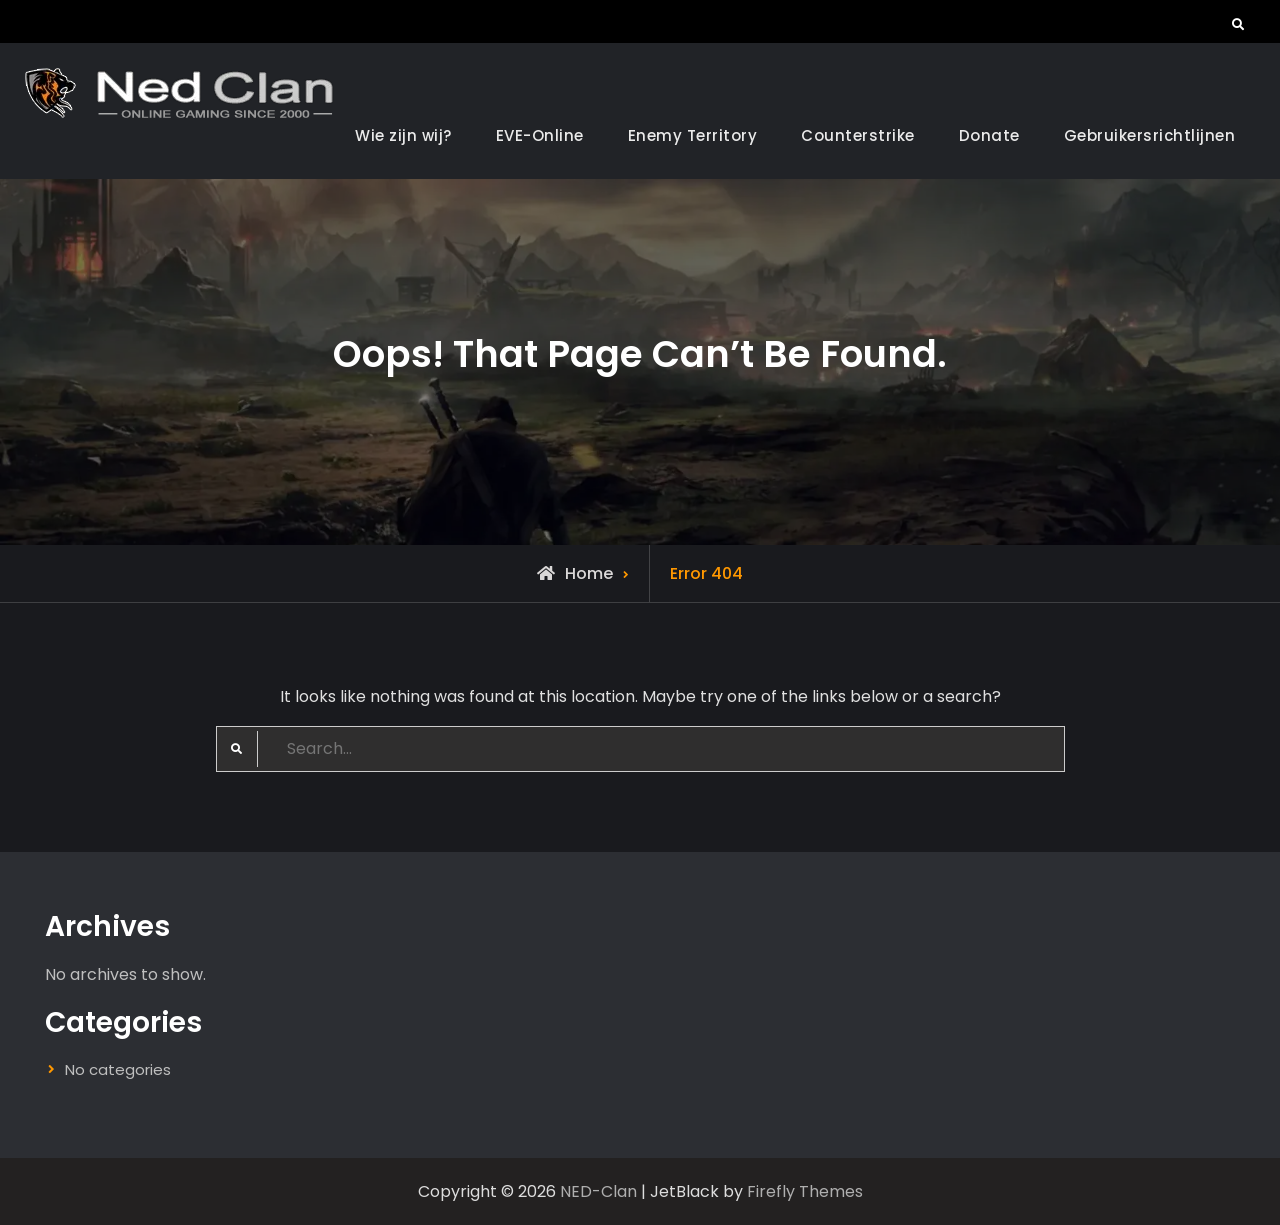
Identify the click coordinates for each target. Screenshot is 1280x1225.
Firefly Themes (805, 1191)
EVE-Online (540, 135)
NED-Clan (598, 1191)
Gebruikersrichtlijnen (1150, 135)
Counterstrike (858, 135)
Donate (989, 135)
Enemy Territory (693, 135)
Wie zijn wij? (403, 135)
